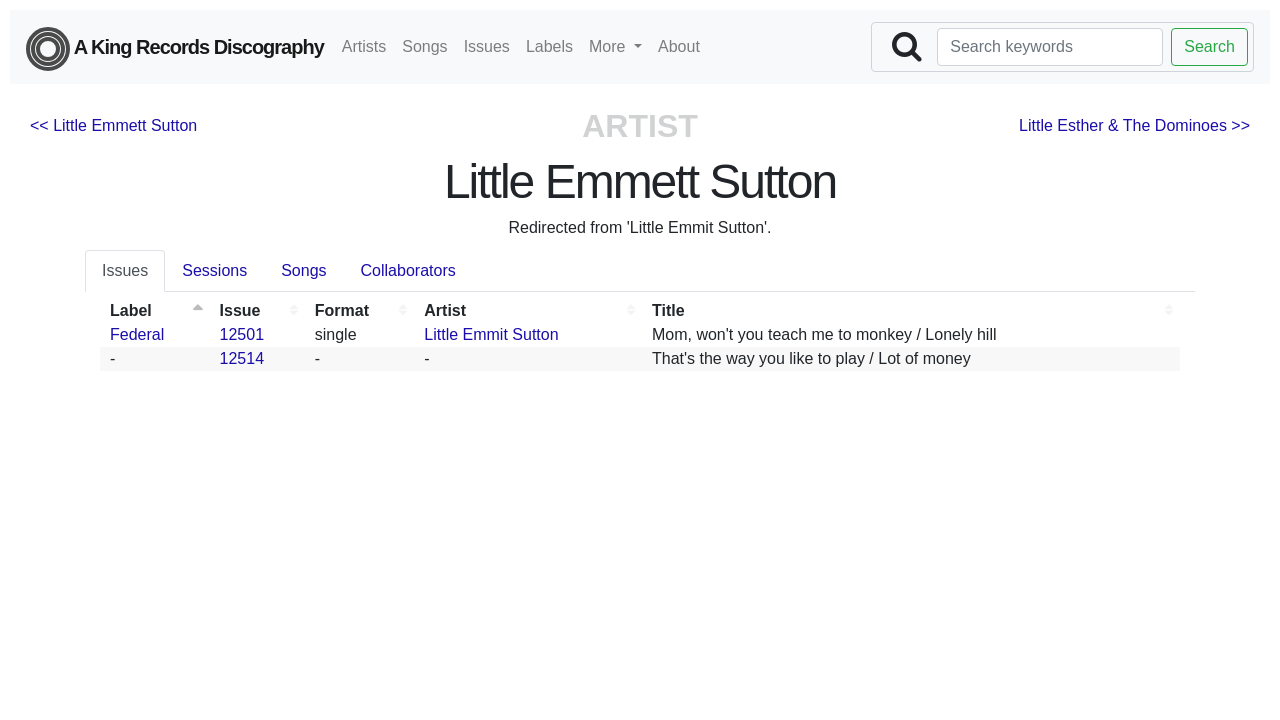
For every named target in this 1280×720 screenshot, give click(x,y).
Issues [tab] (125, 270)
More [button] (609, 46)
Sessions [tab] (214, 270)
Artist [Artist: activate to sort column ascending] (445, 310)
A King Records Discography (175, 49)
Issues (487, 46)
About (679, 46)
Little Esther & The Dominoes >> (1134, 125)
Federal (137, 334)
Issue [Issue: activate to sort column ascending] (240, 310)
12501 (242, 334)
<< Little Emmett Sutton (113, 125)
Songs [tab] (303, 270)
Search (1209, 46)
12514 (242, 358)
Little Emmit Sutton (491, 334)
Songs (424, 46)
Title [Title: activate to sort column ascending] (668, 310)
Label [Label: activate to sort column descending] (131, 310)
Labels (549, 46)
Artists (364, 46)
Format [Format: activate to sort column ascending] (342, 310)
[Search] (1050, 47)
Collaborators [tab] (408, 270)
